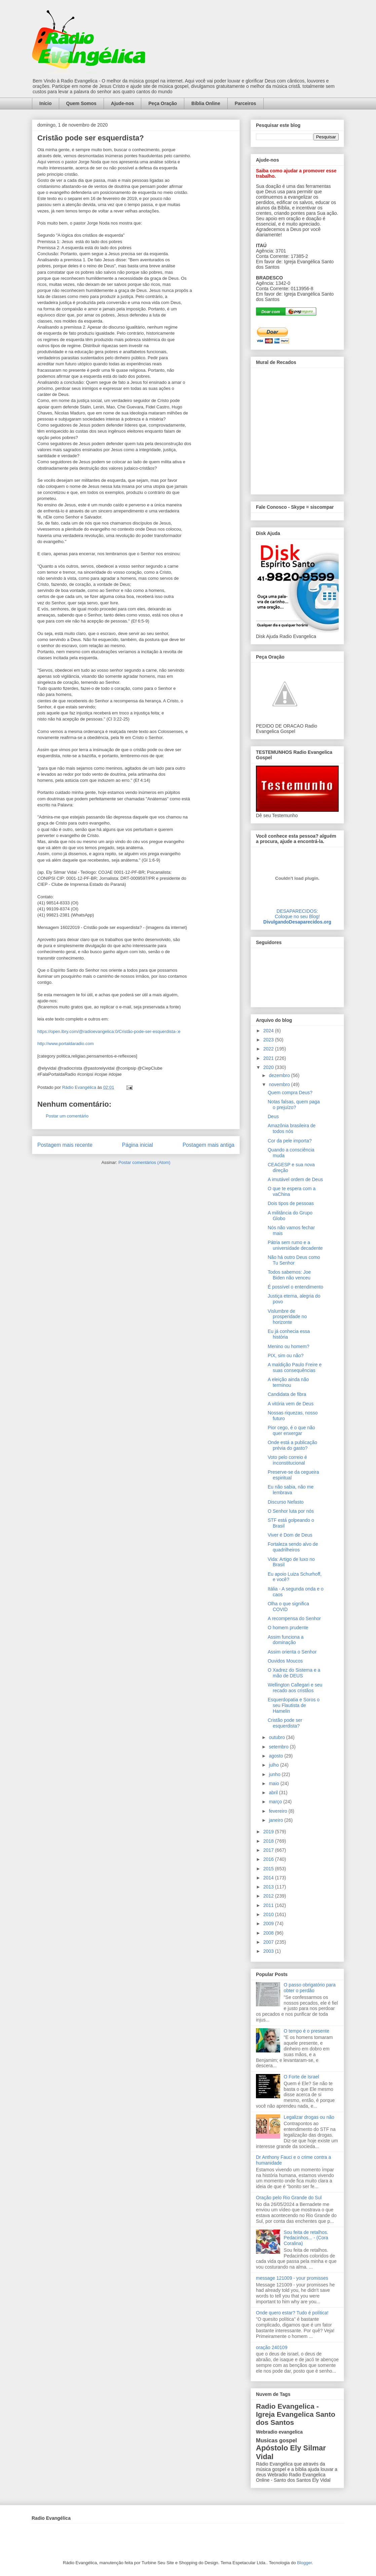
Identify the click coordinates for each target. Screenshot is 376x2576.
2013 (269, 1886)
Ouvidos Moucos (285, 1661)
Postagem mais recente (64, 1145)
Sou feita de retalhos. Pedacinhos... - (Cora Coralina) (306, 2238)
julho (274, 1765)
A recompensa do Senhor (294, 1618)
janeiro (276, 1820)
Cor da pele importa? (290, 1140)
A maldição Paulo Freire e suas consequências (295, 1367)
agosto (276, 1756)
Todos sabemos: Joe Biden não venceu (289, 1274)
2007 (269, 1942)
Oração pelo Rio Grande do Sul (289, 2197)
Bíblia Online (205, 103)
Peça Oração (162, 103)
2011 (269, 1905)
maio (274, 1783)
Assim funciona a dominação (286, 1639)
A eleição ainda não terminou (288, 1382)
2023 (269, 1039)
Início (45, 103)
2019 (269, 1831)
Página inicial (137, 1145)
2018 (269, 1841)
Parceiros (245, 103)
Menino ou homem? (288, 1346)
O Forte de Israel (301, 2076)
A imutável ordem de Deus (295, 1179)
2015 (269, 1868)
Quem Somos (81, 103)
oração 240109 (271, 2347)
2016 (269, 1859)
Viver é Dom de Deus (290, 1535)
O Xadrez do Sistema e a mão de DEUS (294, 1672)
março (276, 1801)
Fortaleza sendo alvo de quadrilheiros (293, 1546)
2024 (269, 1030)
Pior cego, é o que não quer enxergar (291, 1430)
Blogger (304, 2562)
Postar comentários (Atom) (144, 1162)
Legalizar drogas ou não (309, 2117)
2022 (269, 1048)
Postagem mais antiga (208, 1145)
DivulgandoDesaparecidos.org (297, 922)
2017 (269, 1850)
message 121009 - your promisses (292, 2278)
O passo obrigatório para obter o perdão (310, 1987)
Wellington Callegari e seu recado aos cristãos (295, 1687)
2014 (269, 1877)
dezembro (280, 1075)
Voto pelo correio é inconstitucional (287, 1460)
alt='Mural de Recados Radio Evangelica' (297, 429)
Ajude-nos (122, 103)
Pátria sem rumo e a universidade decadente (295, 1245)
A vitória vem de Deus (290, 1403)
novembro (280, 1084)
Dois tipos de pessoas (291, 1203)
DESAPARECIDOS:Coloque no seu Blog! (297, 913)
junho (275, 1774)
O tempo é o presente (306, 2031)
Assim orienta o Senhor (292, 1651)
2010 (269, 1914)
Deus (273, 1116)
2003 (269, 1951)
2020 (269, 1067)
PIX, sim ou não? (286, 1355)
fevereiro (278, 1811)
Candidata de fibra (287, 1394)
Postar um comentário (67, 1115)
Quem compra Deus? (290, 1092)
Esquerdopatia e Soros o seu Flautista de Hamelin (293, 1705)
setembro (279, 1746)
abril (274, 1792)
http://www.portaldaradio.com (65, 1043)
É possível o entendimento (295, 1287)
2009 (269, 1923)
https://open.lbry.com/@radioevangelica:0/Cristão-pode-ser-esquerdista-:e (109, 1031)
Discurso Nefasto (286, 1502)
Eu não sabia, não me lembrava (290, 1489)
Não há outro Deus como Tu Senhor (294, 1260)
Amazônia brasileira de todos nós (291, 1128)
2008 (269, 1933)
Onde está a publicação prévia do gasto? (292, 1445)
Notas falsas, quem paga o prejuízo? (294, 1104)
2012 (269, 1896)
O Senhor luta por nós (291, 1511)
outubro (277, 1737)
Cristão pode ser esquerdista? (285, 1723)
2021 (269, 1058)
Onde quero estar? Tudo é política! (292, 2312)
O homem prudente (288, 1627)
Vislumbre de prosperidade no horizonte (287, 1316)
